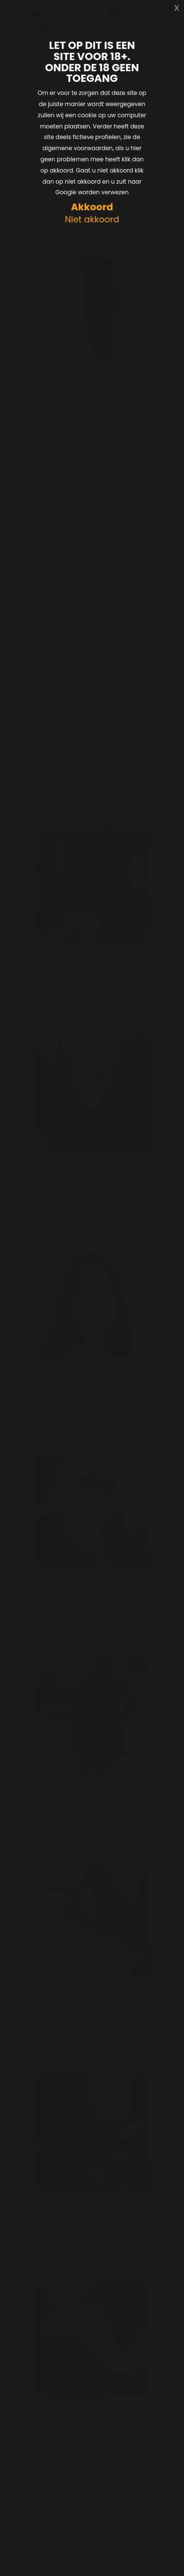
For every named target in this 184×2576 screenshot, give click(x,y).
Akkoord (92, 207)
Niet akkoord (92, 219)
